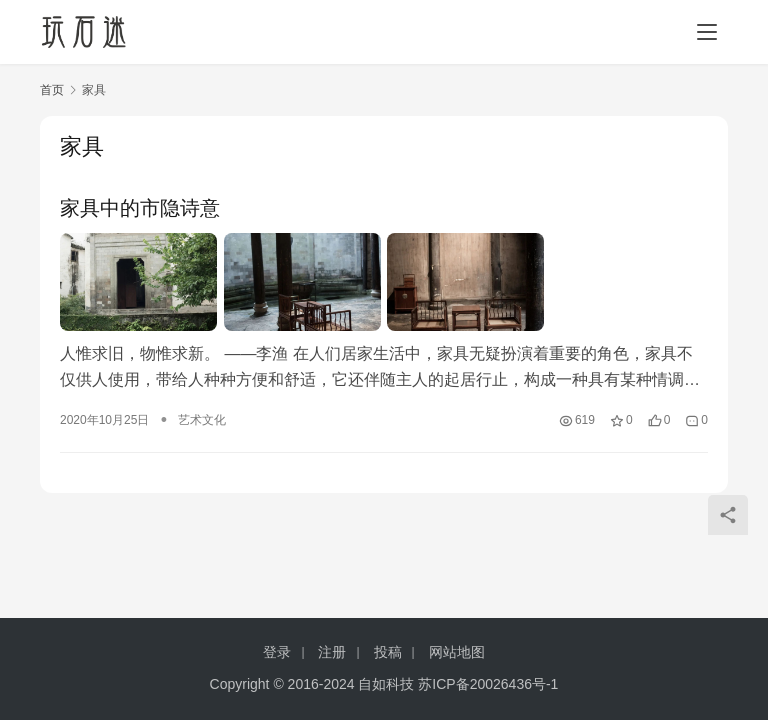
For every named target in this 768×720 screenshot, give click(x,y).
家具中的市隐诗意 (140, 208)
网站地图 (457, 652)
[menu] (707, 32)
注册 (332, 652)
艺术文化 (202, 420)
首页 (52, 90)
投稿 (388, 652)
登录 (277, 652)
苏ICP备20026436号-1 (488, 684)
